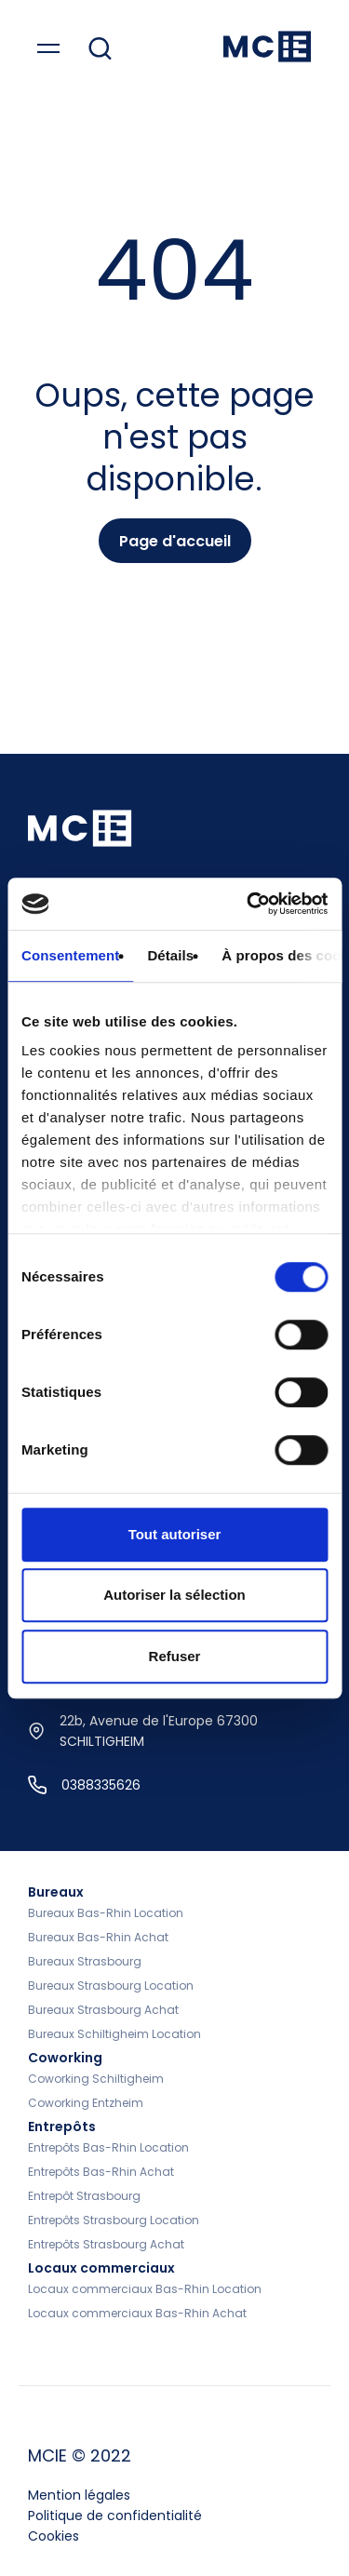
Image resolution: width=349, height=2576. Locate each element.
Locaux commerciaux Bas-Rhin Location (145, 2289)
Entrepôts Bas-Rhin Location (108, 2147)
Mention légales (79, 2495)
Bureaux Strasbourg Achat (103, 2010)
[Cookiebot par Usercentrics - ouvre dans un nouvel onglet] (248, 904)
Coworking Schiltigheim (96, 2078)
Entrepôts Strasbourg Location (113, 2220)
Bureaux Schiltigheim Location (114, 2034)
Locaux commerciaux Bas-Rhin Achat (137, 2313)
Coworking (65, 2057)
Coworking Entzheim (85, 2103)
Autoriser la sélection (174, 1595)
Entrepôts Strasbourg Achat (106, 2244)
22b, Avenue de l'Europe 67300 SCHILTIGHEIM (143, 1731)
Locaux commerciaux (101, 2268)
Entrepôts (62, 2126)
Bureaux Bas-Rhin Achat (98, 1937)
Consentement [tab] (70, 955)
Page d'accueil (175, 541)
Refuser (175, 1656)
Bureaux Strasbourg (84, 1961)
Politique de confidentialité (115, 2515)
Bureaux (56, 1892)
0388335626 (84, 1785)
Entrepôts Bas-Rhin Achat (101, 2172)
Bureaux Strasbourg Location (111, 1985)
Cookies (53, 2536)
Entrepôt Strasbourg (84, 2196)
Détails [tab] (170, 955)
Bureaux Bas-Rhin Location (105, 1913)
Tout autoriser (174, 1534)
